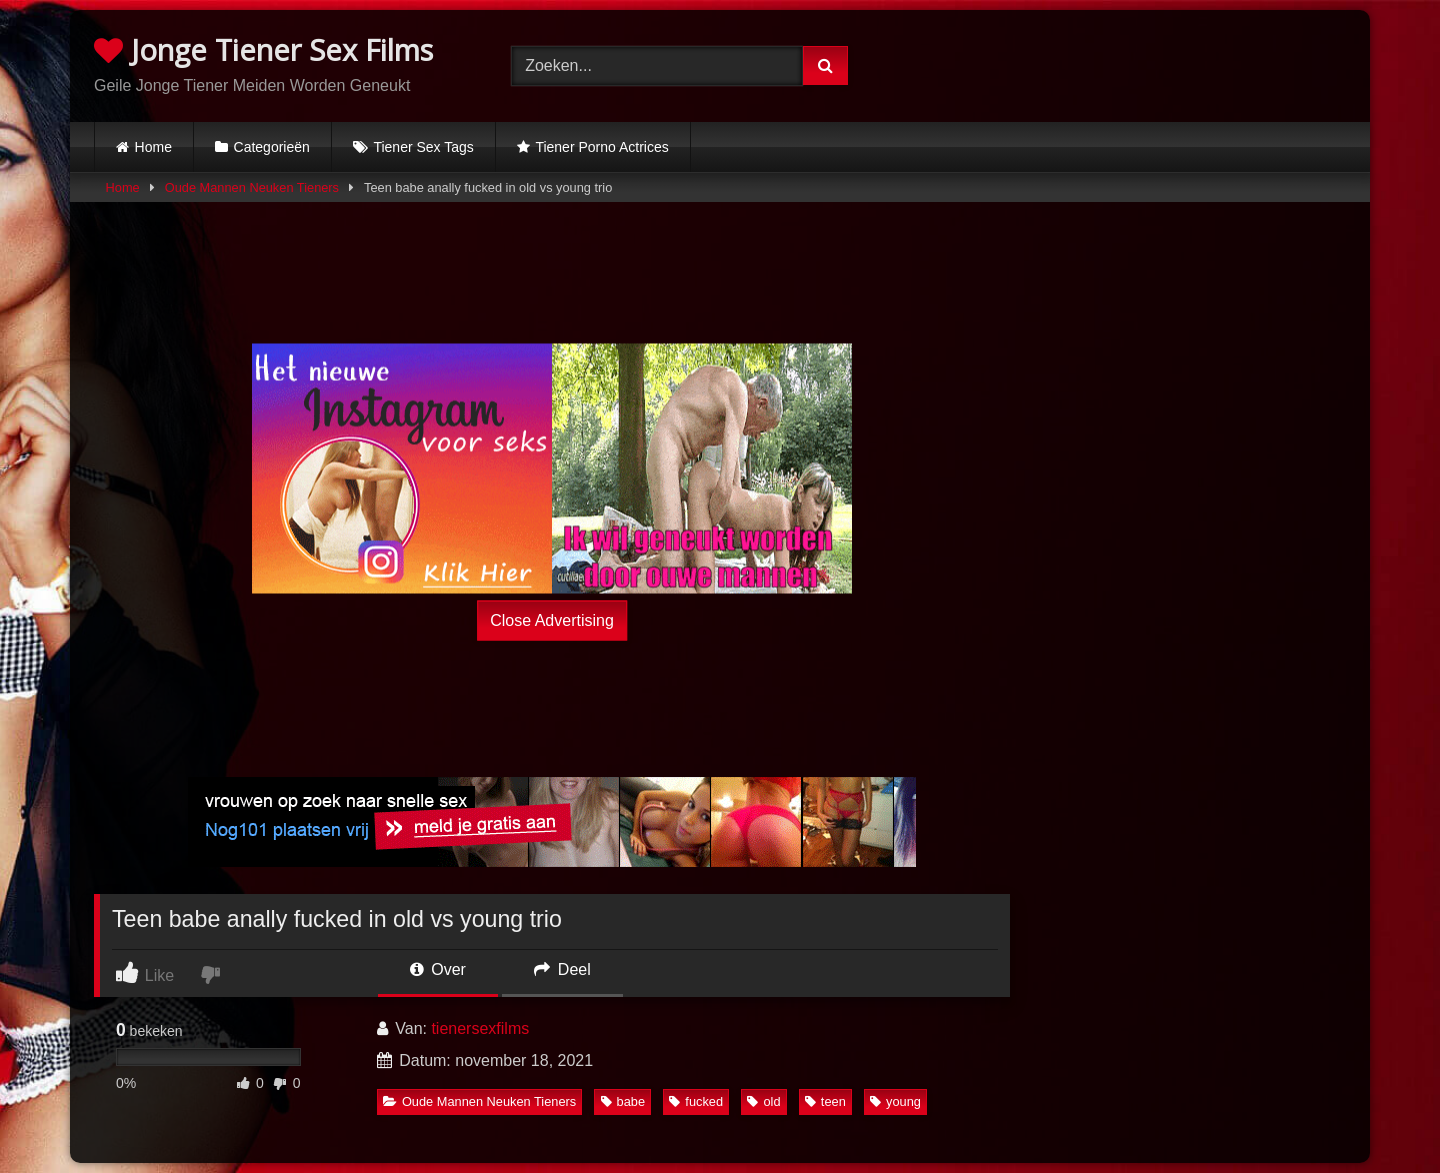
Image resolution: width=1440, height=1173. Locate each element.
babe (623, 1101)
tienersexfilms (480, 1028)
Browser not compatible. (1137, 63)
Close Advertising (552, 619)
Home (153, 147)
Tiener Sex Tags (423, 147)
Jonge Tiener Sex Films (263, 49)
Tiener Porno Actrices (601, 147)
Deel (562, 969)
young (895, 1101)
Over (438, 969)
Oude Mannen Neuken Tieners (252, 187)
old (763, 1101)
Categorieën (272, 147)
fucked (696, 1101)
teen (825, 1101)
